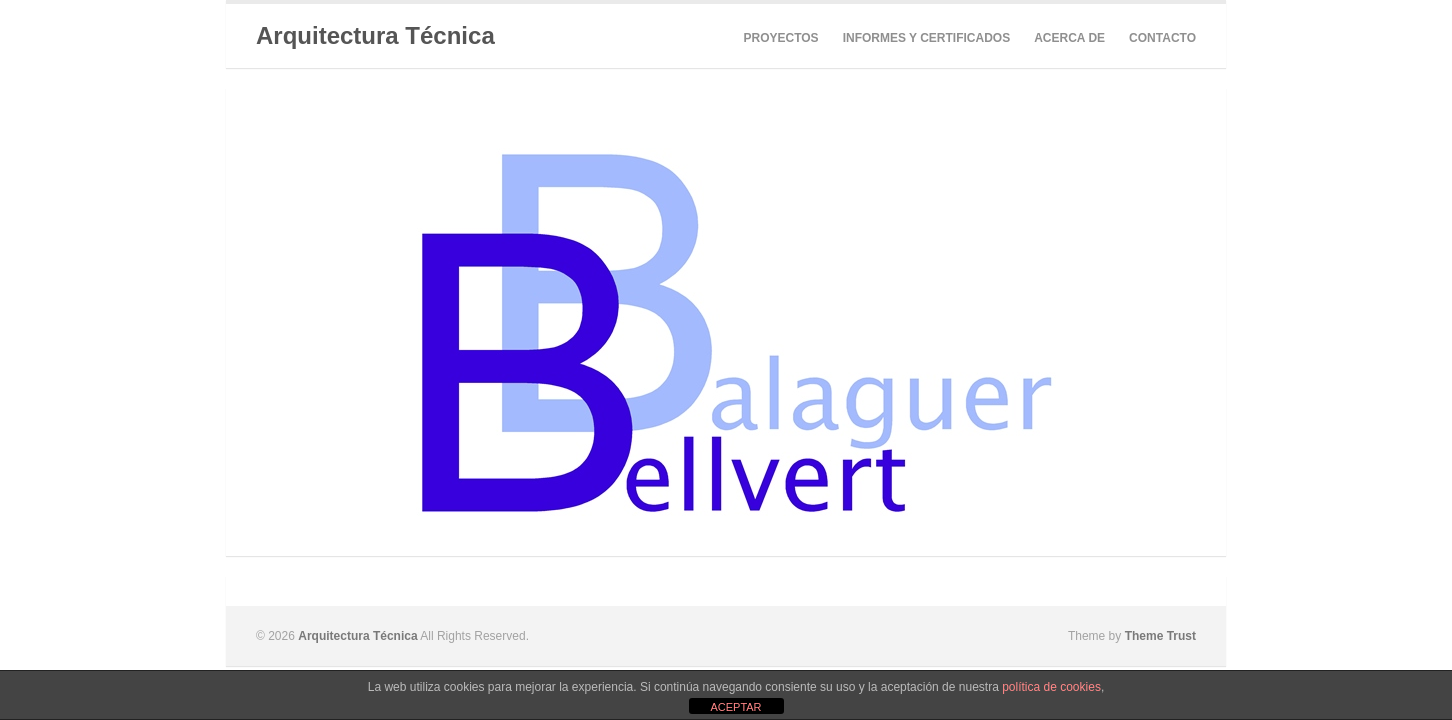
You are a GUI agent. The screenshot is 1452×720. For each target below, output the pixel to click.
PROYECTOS (780, 38)
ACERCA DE (1069, 38)
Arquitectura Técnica (375, 35)
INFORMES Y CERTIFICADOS (927, 38)
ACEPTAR (735, 707)
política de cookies (1051, 687)
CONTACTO (1162, 38)
